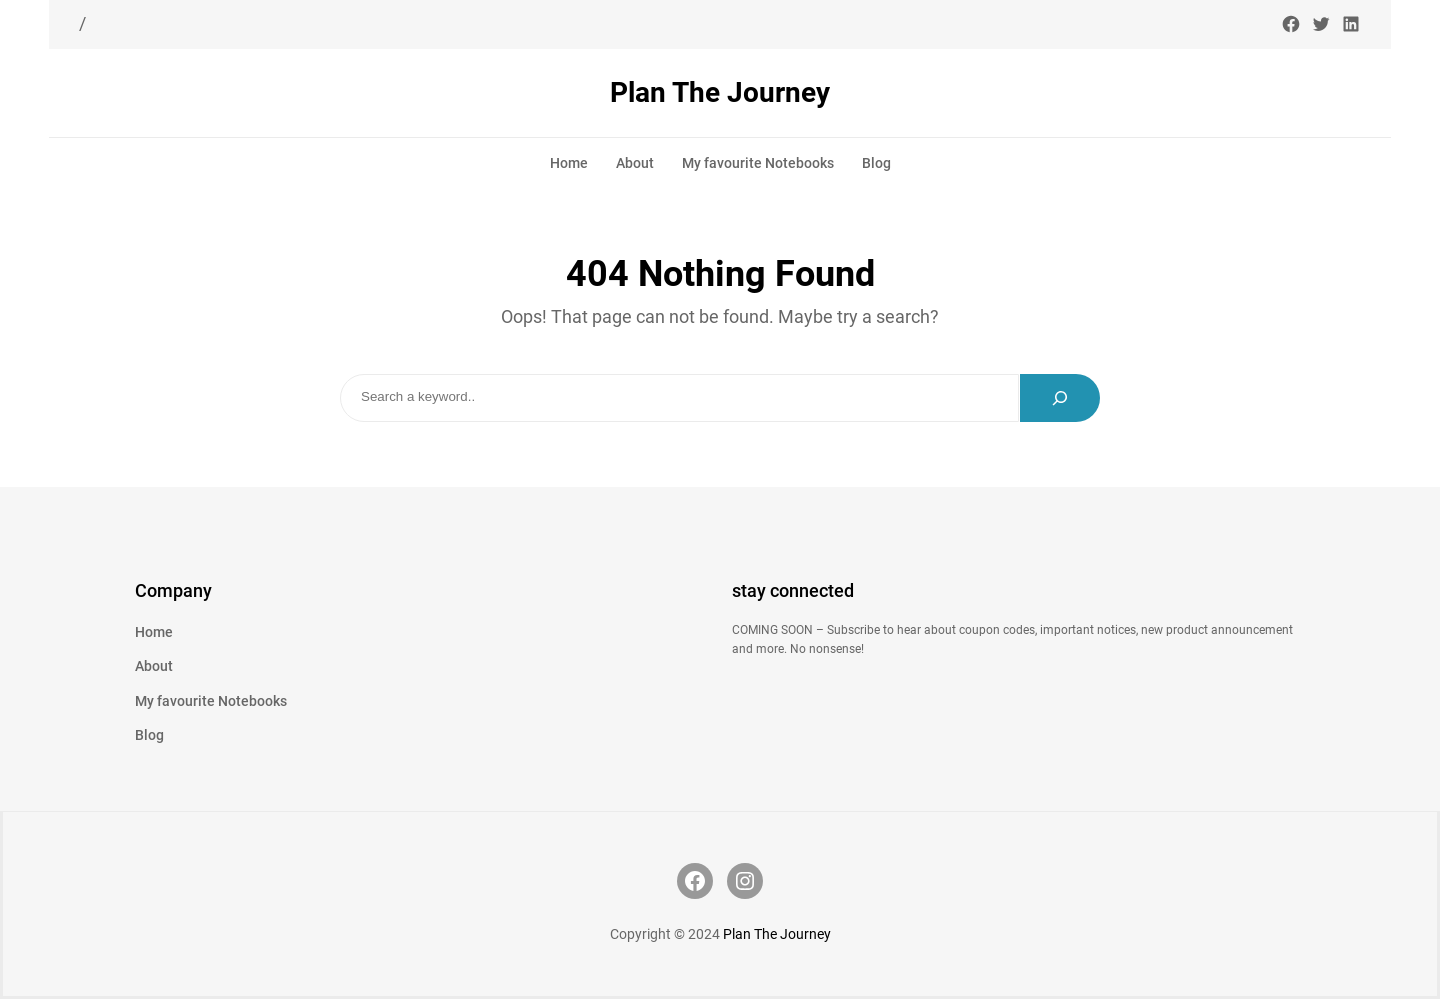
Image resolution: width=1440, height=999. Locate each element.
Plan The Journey (720, 92)
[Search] (1060, 398)
